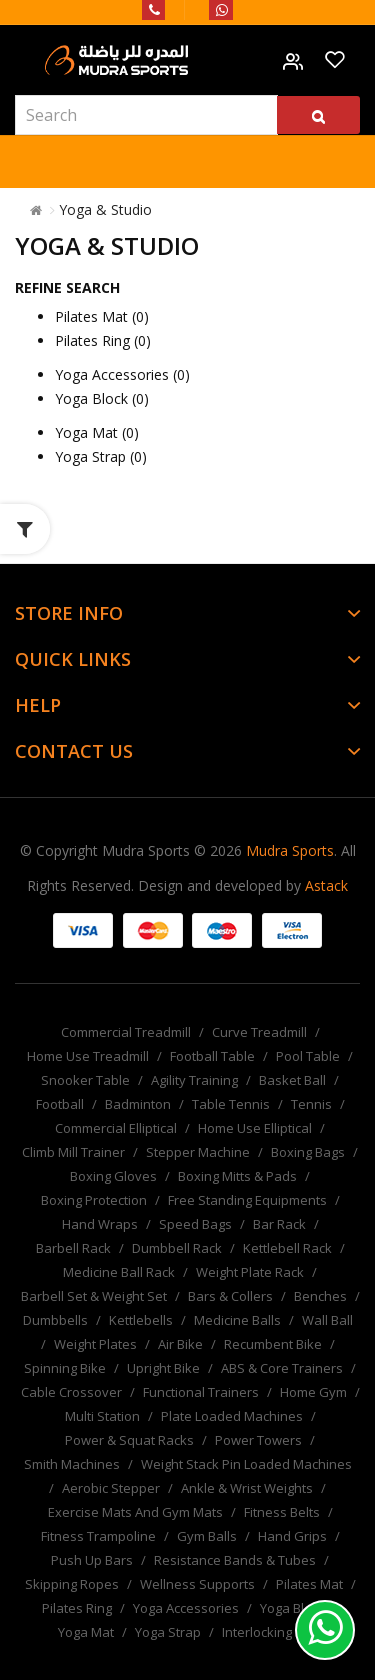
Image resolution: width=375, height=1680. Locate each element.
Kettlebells (141, 1320)
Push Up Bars (92, 1560)
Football (60, 1104)
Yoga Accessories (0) (122, 374)
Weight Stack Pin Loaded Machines (246, 1464)
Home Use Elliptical (255, 1128)
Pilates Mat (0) (102, 316)
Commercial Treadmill (126, 1032)
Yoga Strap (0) (101, 456)
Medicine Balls (237, 1320)
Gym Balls (207, 1536)
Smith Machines (72, 1464)
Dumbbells (55, 1320)
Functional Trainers (201, 1392)
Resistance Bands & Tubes (235, 1560)
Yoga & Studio (105, 209)
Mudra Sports (290, 850)
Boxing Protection (94, 1200)
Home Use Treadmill (88, 1056)
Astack (326, 885)
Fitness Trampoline (98, 1536)
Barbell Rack (73, 1248)
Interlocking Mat (270, 1632)
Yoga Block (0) (102, 398)
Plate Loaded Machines (232, 1416)
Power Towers (258, 1440)
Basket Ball (292, 1080)
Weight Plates (95, 1344)
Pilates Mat (309, 1584)
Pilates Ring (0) (103, 340)
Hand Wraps (100, 1224)
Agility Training (194, 1080)
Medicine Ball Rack (119, 1272)
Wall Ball (327, 1320)
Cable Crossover (71, 1392)
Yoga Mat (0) (97, 432)
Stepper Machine (198, 1152)
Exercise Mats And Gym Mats (135, 1512)
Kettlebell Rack (287, 1248)
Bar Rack (279, 1224)
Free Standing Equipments (247, 1200)
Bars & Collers (230, 1296)
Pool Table (308, 1056)
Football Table (212, 1056)
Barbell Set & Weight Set (94, 1296)
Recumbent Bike (273, 1344)
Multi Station (102, 1416)
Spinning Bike (65, 1368)
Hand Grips (292, 1536)
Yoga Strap (168, 1632)
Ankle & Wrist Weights (247, 1488)
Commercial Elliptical (116, 1128)
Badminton (138, 1104)
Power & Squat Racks (129, 1440)
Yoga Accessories (186, 1608)
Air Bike (180, 1344)
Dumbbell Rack (177, 1248)
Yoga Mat (86, 1632)
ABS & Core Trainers (282, 1368)
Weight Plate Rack (250, 1272)
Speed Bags (195, 1224)
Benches (320, 1296)
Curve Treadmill (259, 1032)
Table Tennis (231, 1104)
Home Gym (313, 1392)
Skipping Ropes (72, 1584)
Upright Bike (163, 1368)
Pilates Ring (77, 1608)
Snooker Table (85, 1080)
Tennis (311, 1104)
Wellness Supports (197, 1584)
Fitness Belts (282, 1512)
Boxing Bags (308, 1152)
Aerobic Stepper (111, 1488)
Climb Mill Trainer (73, 1152)
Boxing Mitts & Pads (237, 1176)
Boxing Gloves (113, 1176)
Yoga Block (292, 1608)
